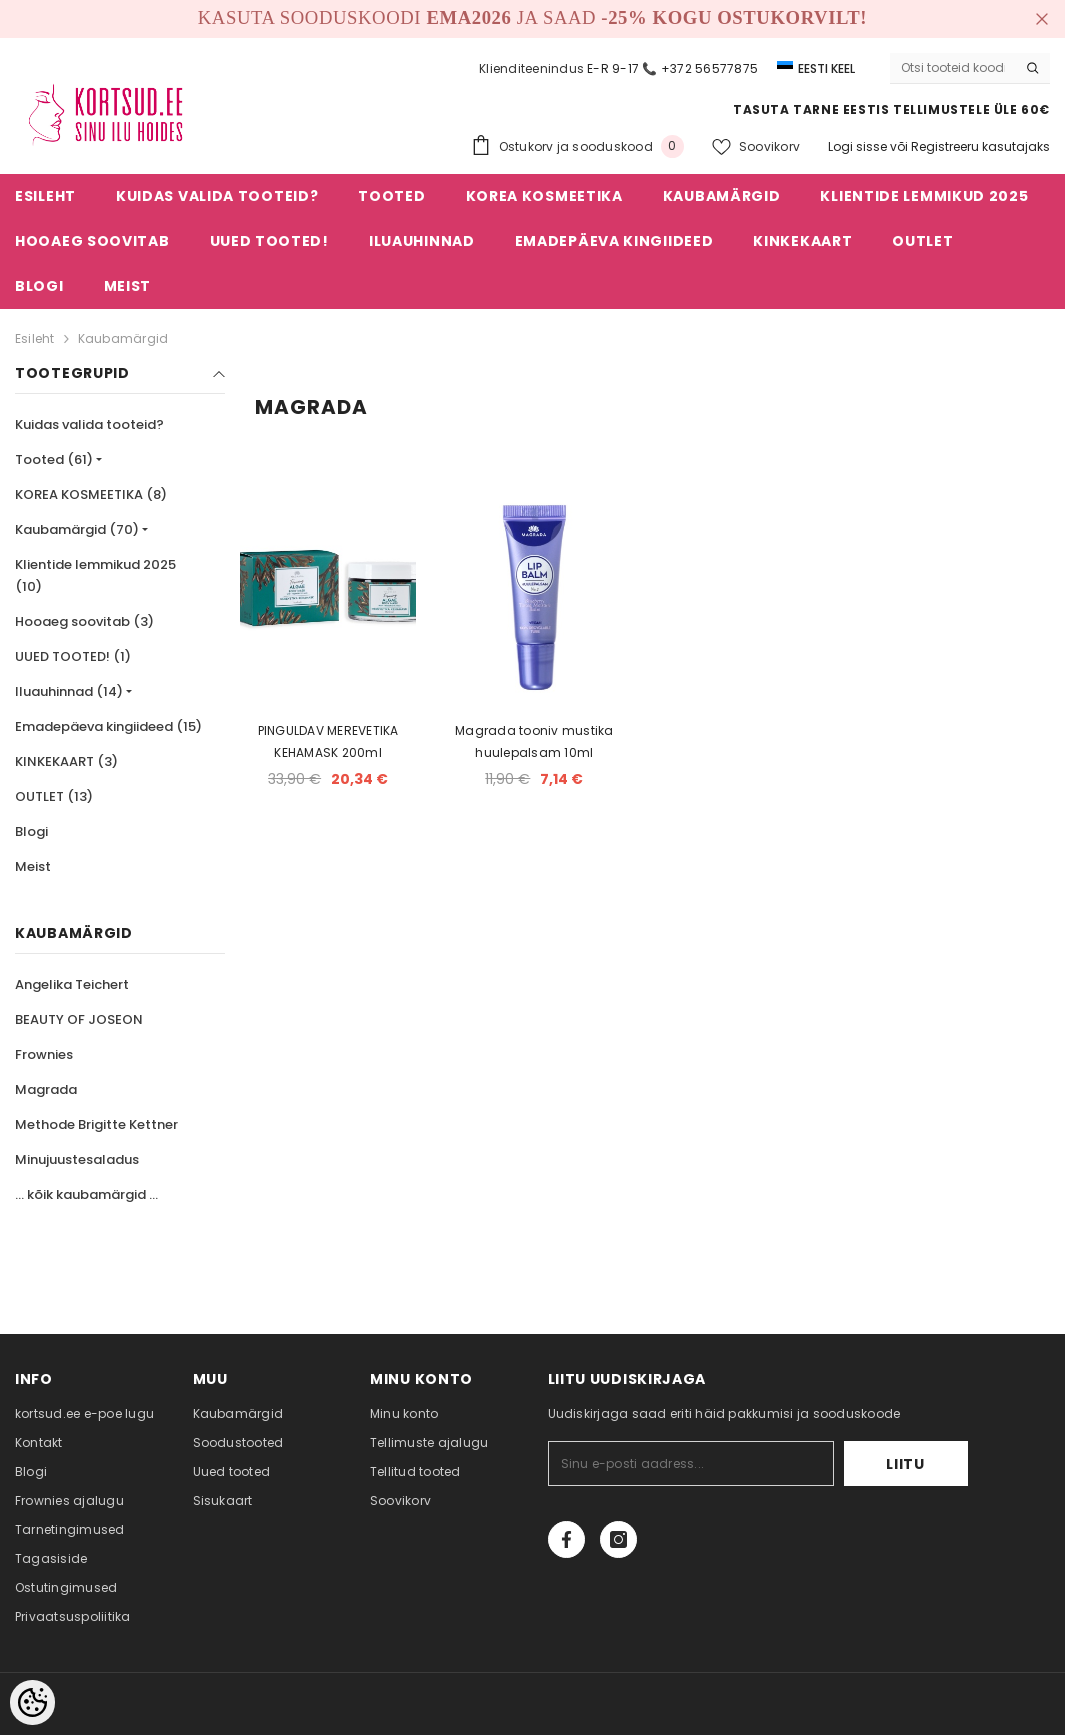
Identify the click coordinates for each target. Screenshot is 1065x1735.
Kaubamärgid (123, 338)
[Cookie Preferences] (32, 1702)
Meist (33, 866)
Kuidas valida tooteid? (89, 424)
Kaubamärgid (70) (77, 529)
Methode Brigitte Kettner (96, 1124)
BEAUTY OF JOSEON (79, 1019)
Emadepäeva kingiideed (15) (108, 726)
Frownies (44, 1054)
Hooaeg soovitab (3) (84, 621)
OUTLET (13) (54, 796)
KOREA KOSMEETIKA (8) (91, 494)
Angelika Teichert (72, 984)
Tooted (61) (54, 459)
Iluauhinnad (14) (69, 691)
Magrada (46, 1089)
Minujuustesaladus (77, 1159)
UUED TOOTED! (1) (73, 656)
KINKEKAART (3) (66, 761)
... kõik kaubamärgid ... (86, 1194)
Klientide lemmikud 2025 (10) (95, 575)
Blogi (31, 831)
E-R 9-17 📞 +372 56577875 (672, 68)
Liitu (905, 1464)
